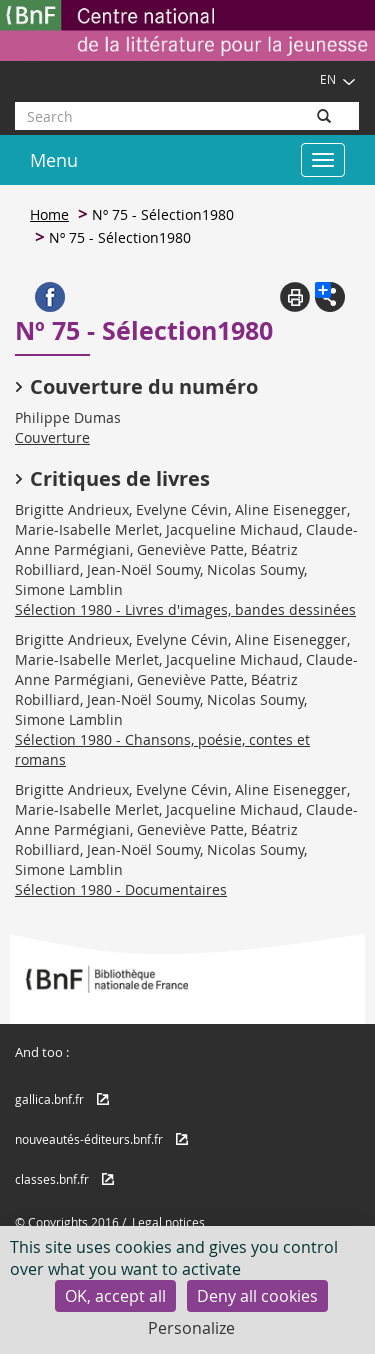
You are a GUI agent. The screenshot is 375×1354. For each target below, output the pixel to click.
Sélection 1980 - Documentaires (121, 889)
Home (49, 214)
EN (338, 79)
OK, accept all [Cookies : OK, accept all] (115, 1296)
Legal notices (168, 1222)
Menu (54, 160)
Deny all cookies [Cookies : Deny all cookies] (257, 1296)
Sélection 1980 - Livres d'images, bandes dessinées (185, 609)
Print (295, 297)
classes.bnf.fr (52, 1179)
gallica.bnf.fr (49, 1099)
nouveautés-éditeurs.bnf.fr (89, 1139)
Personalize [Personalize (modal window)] (191, 1328)
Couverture (52, 437)
